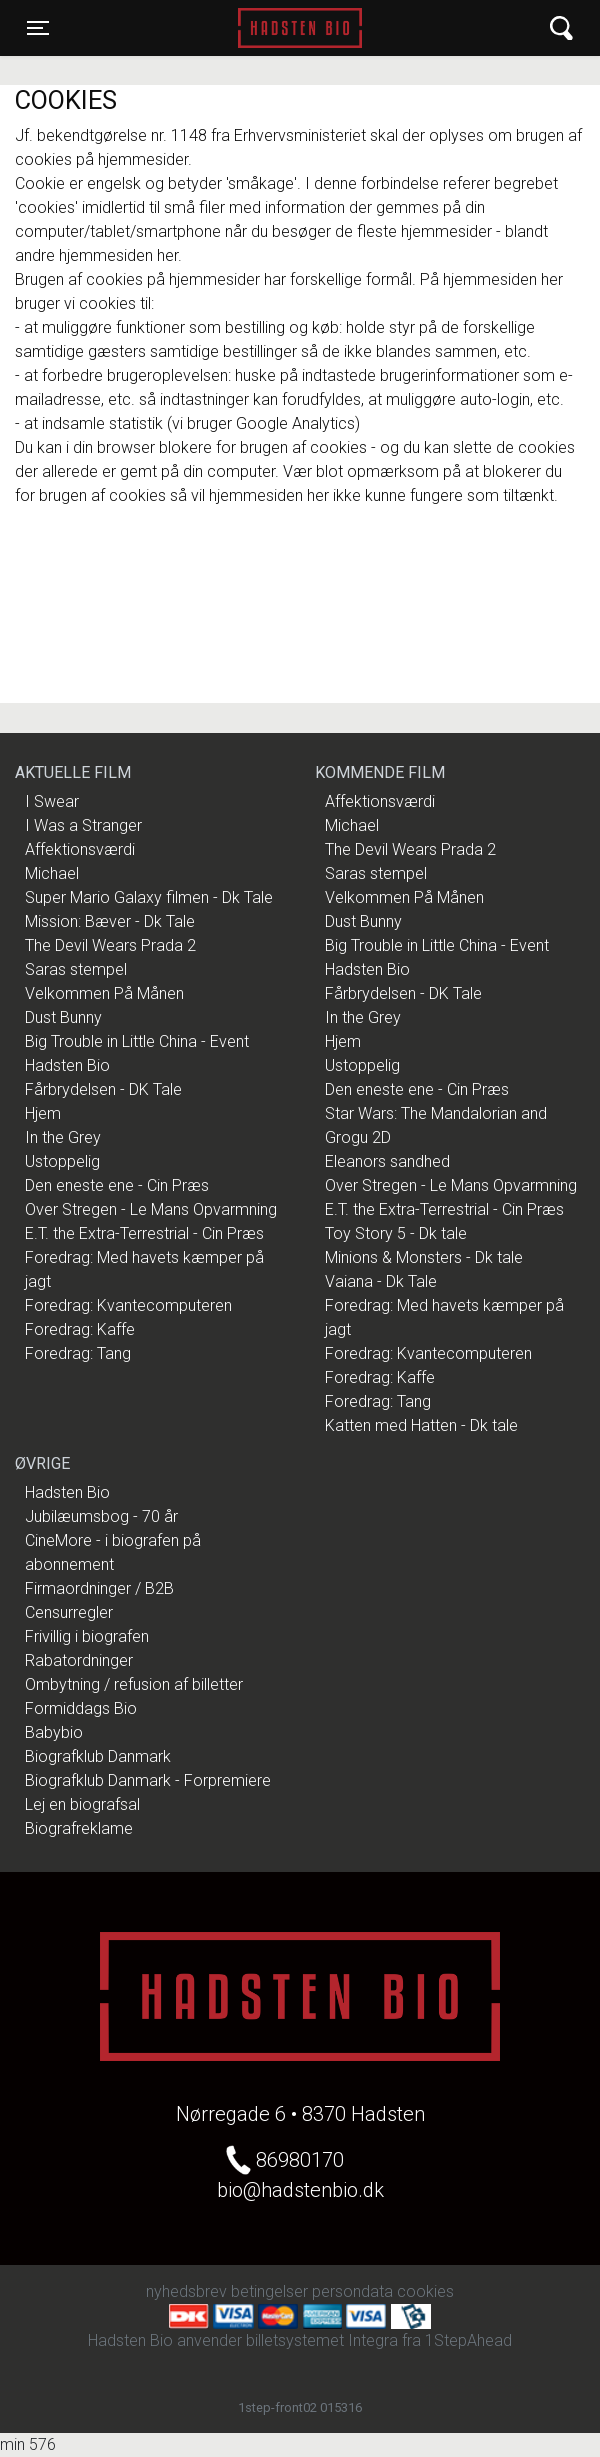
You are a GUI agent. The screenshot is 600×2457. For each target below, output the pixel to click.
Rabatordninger (79, 1660)
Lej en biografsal (82, 1804)
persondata (352, 2291)
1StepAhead (468, 2340)
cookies (425, 2291)
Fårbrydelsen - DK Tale (103, 1089)
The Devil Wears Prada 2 (110, 945)
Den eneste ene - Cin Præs (117, 1185)
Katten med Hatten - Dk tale (421, 1425)
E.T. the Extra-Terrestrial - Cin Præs (144, 1233)
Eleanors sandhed (387, 1161)
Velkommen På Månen (104, 993)
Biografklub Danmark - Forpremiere (148, 1780)
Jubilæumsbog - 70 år (101, 1516)
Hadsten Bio (300, 28)
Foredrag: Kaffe (80, 1329)
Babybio (54, 1732)
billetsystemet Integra (322, 2340)
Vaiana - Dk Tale (381, 1281)
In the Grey (63, 1137)
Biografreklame (79, 1828)
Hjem (43, 1113)
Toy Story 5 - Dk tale (396, 1233)
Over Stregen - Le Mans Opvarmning (151, 1209)
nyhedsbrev (186, 2291)
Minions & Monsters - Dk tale (424, 1257)
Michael (52, 873)
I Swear (52, 801)
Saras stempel (76, 969)
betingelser (269, 2291)
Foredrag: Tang (78, 1353)
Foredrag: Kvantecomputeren (128, 1305)
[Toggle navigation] (38, 28)
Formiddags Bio (81, 1708)
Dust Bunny (63, 1017)
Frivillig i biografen (87, 1636)
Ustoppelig (62, 1161)
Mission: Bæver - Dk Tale (110, 921)
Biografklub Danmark (98, 1756)
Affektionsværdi (80, 849)
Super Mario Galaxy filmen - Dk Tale (149, 897)
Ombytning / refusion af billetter (134, 1684)
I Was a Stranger (83, 825)
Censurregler (69, 1612)
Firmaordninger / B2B (99, 1588)
